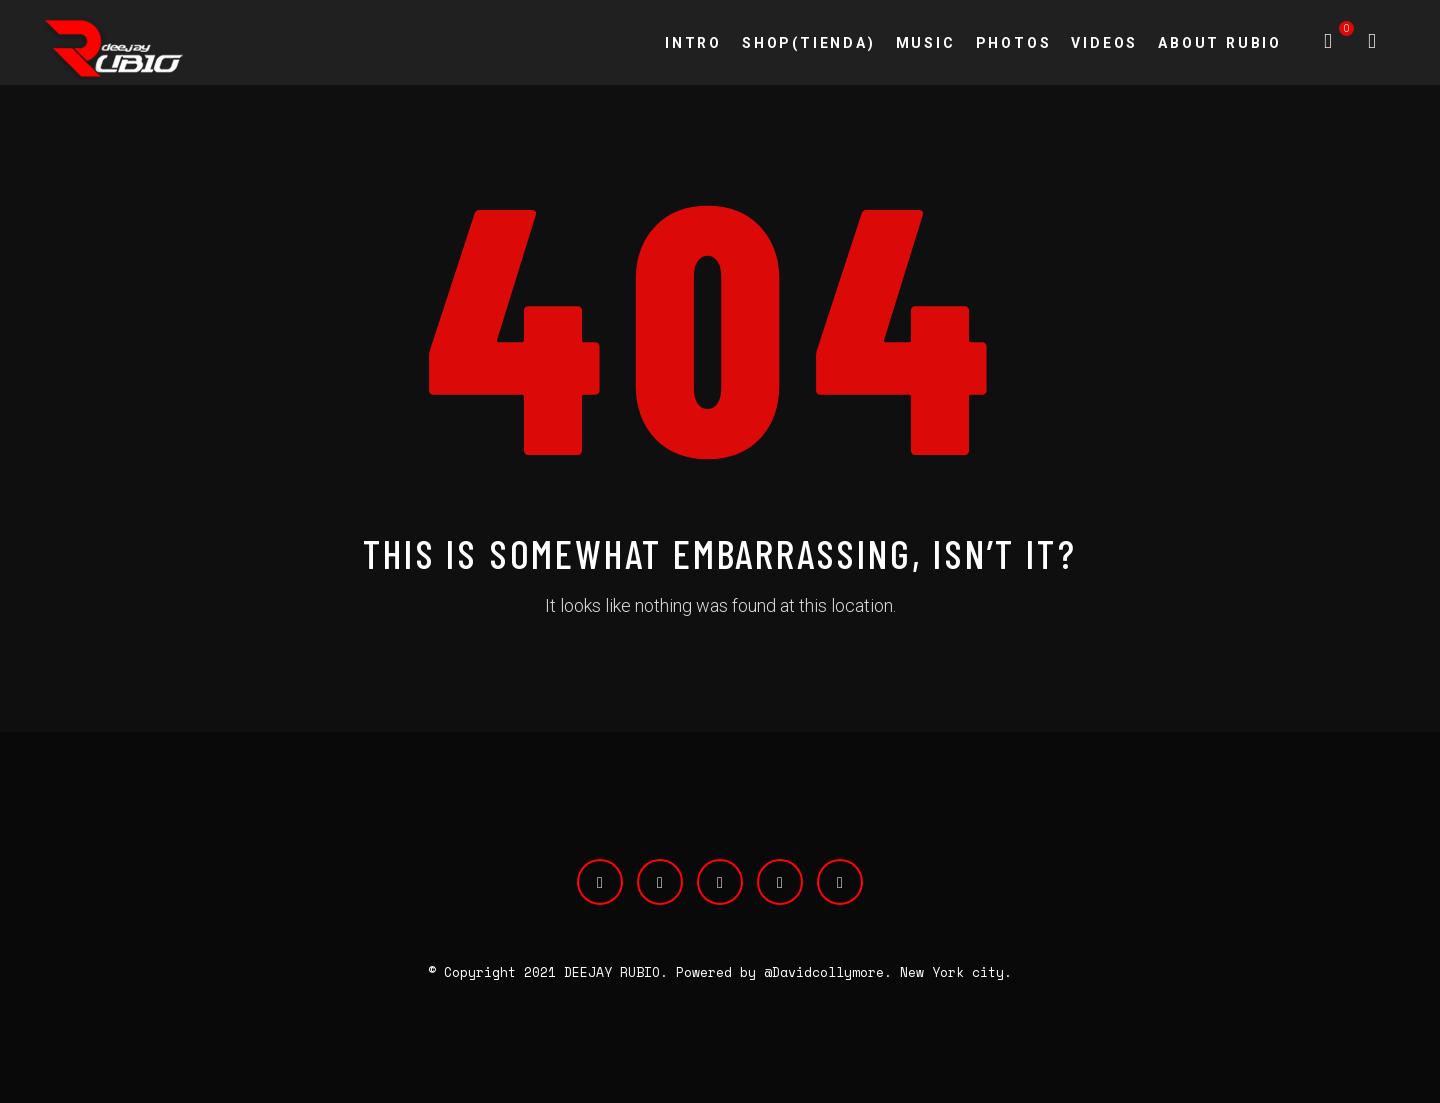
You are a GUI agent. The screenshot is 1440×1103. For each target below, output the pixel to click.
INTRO (693, 43)
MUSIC (926, 43)
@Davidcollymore (824, 972)
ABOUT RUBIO (1220, 43)
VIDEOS (1104, 43)
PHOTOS (1014, 43)
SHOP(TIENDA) (809, 43)
